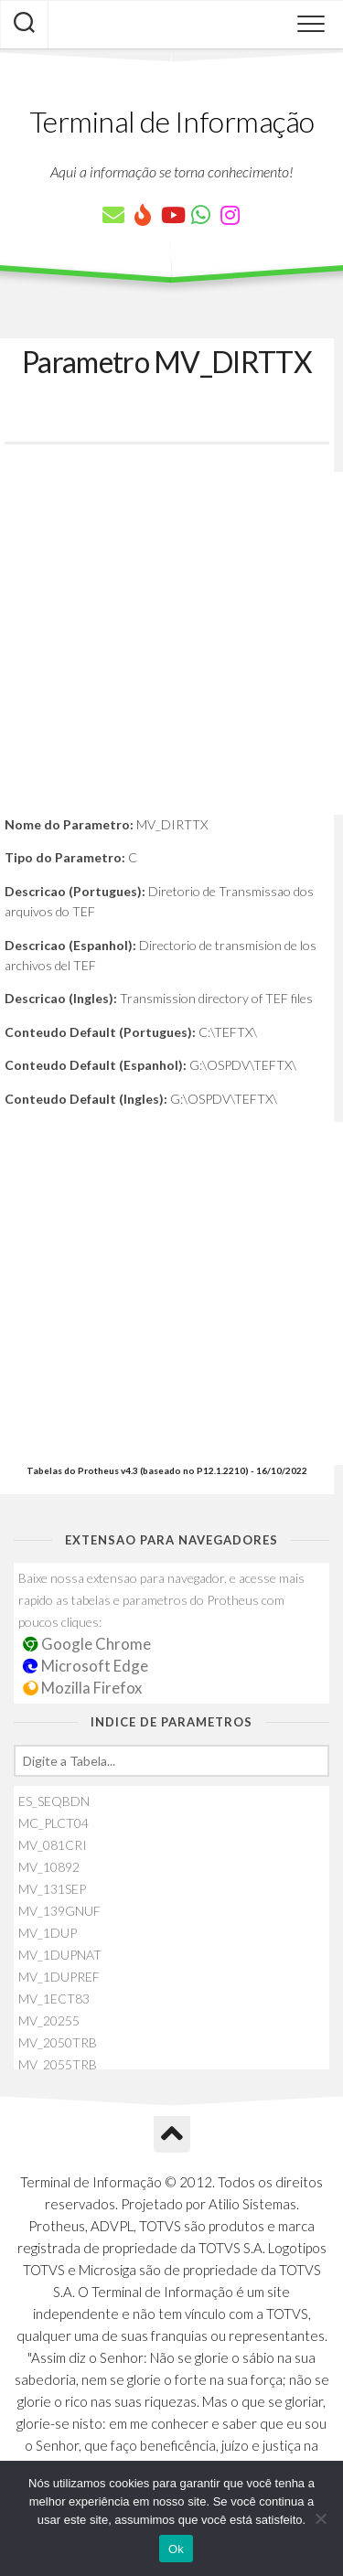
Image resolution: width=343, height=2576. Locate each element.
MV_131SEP (52, 1889)
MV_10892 (49, 1867)
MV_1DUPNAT (60, 1954)
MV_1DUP (47, 1932)
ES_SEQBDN (54, 1801)
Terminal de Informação (172, 121)
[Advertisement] (171, 643)
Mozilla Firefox (82, 1687)
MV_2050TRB (57, 2042)
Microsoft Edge (85, 1665)
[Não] (320, 2518)
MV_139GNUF (59, 1911)
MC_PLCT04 (53, 1823)
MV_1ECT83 (54, 1998)
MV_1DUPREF (59, 1976)
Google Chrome (87, 1643)
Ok (176, 2549)
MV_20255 (49, 2020)
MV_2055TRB (57, 2064)
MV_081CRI (52, 1845)
